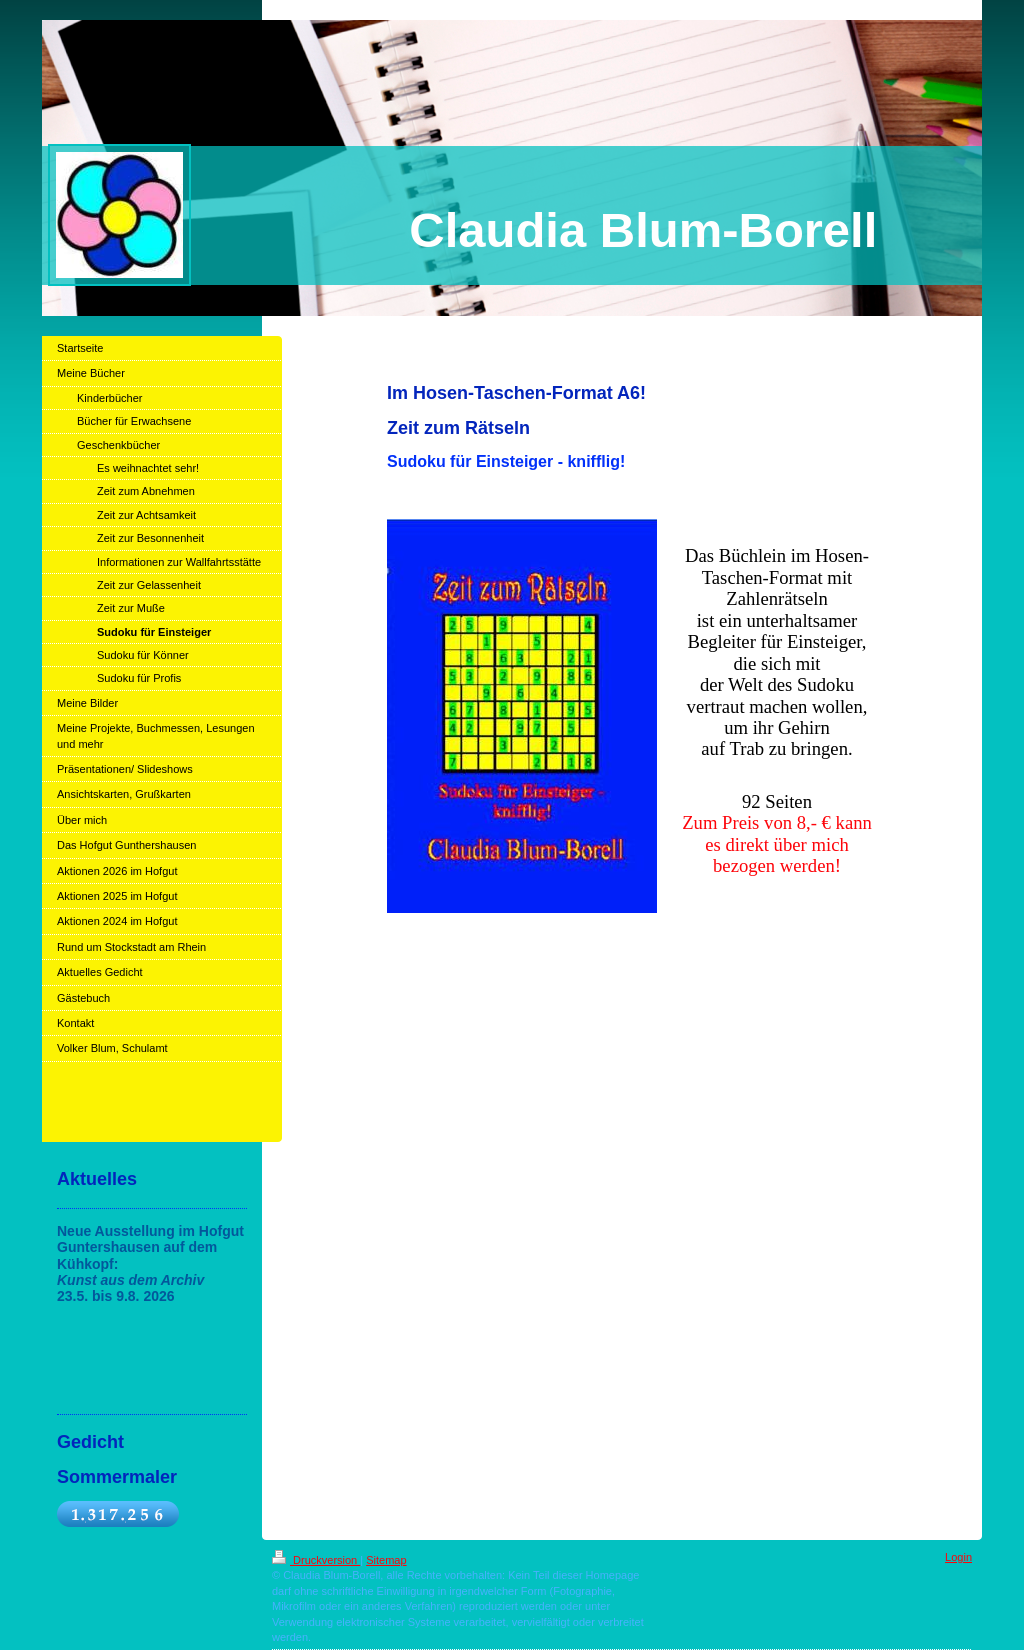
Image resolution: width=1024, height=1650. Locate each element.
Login (958, 1557)
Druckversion (316, 1560)
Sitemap (386, 1560)
